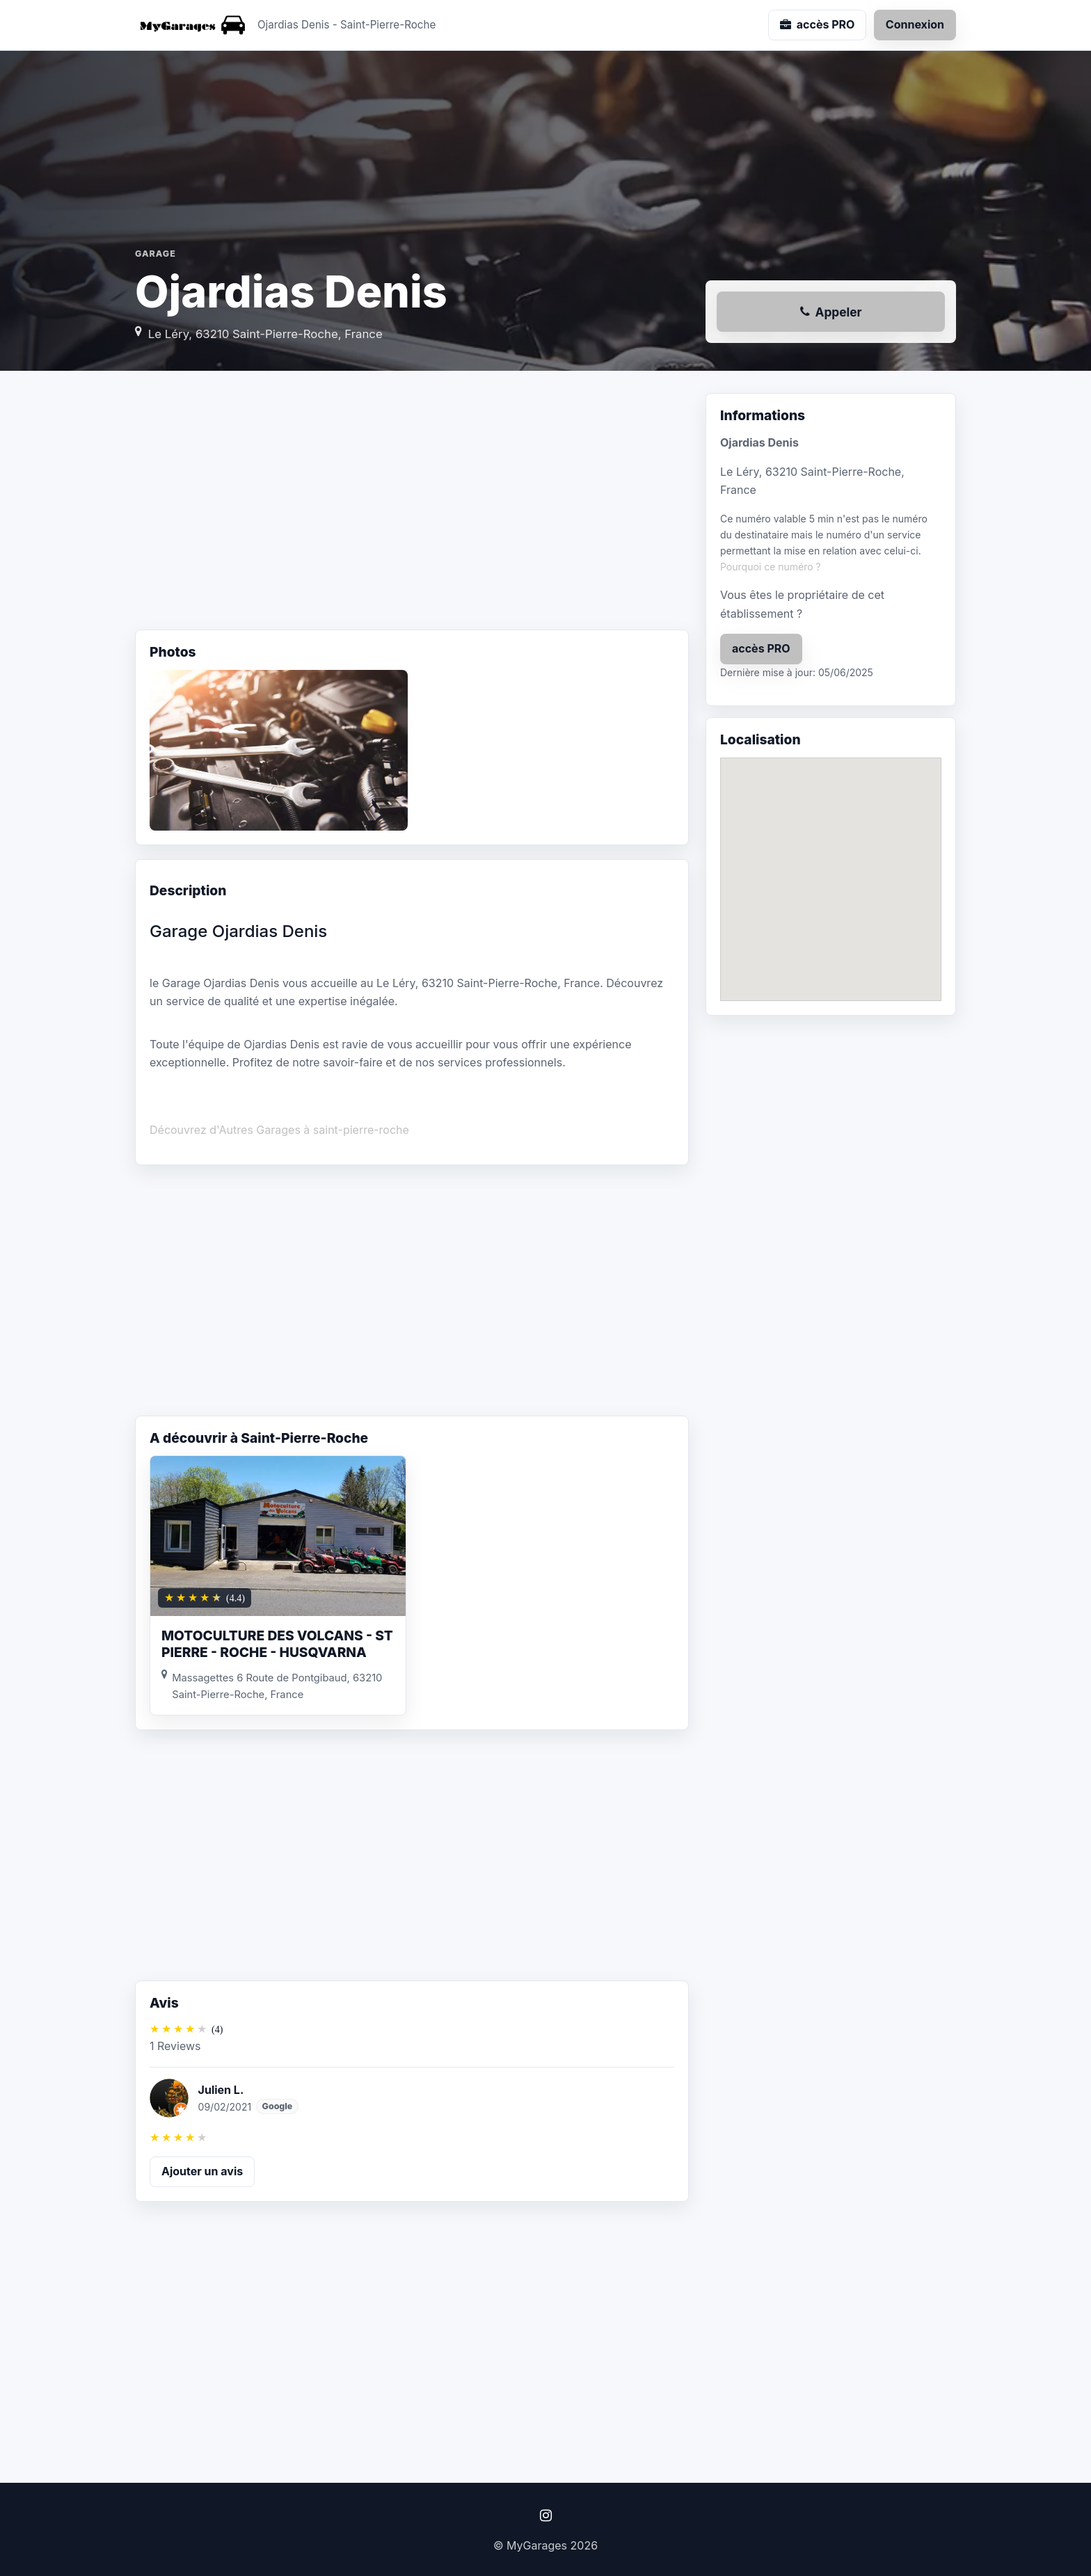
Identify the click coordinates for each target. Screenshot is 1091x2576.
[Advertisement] (412, 504)
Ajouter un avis (202, 2171)
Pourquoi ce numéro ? (770, 567)
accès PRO (761, 648)
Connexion (915, 24)
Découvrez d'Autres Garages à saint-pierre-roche (279, 1130)
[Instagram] (545, 2515)
